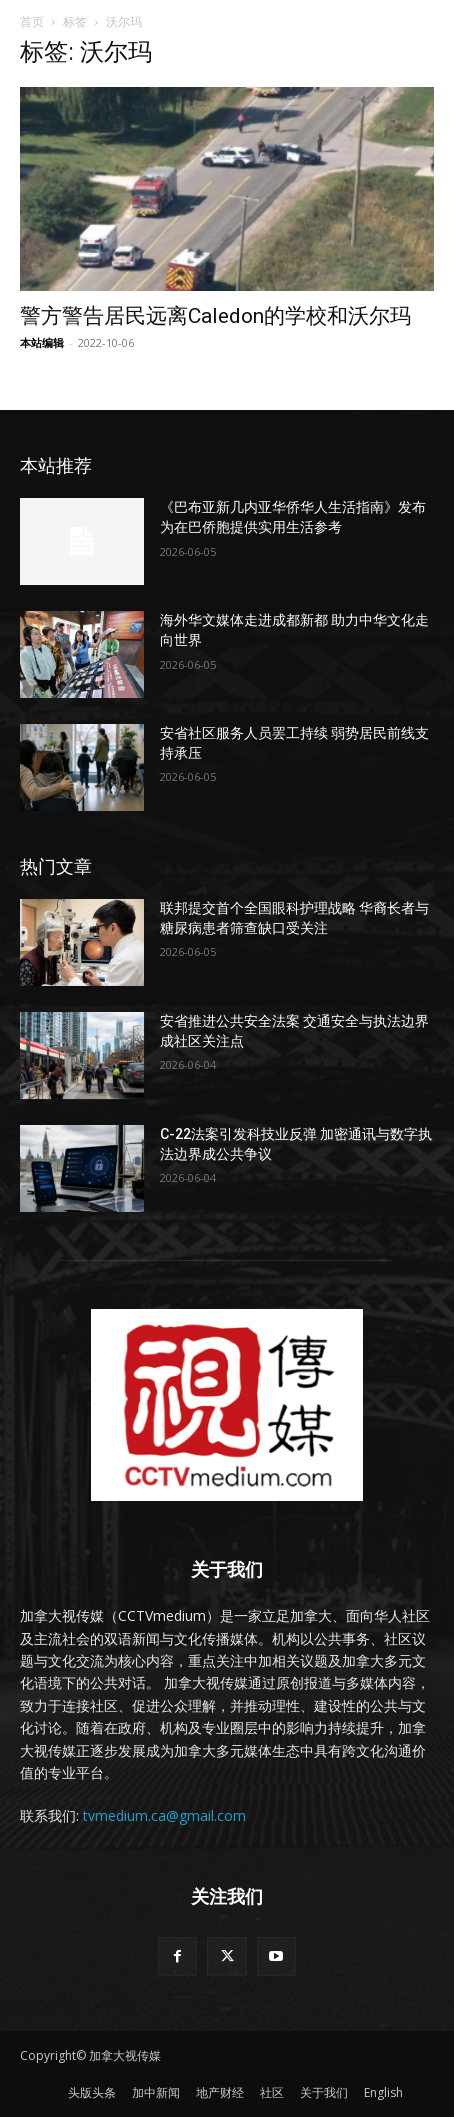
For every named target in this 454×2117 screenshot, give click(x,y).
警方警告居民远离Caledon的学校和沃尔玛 (215, 316)
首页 (32, 21)
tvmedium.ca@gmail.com (164, 1815)
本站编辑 (42, 342)
